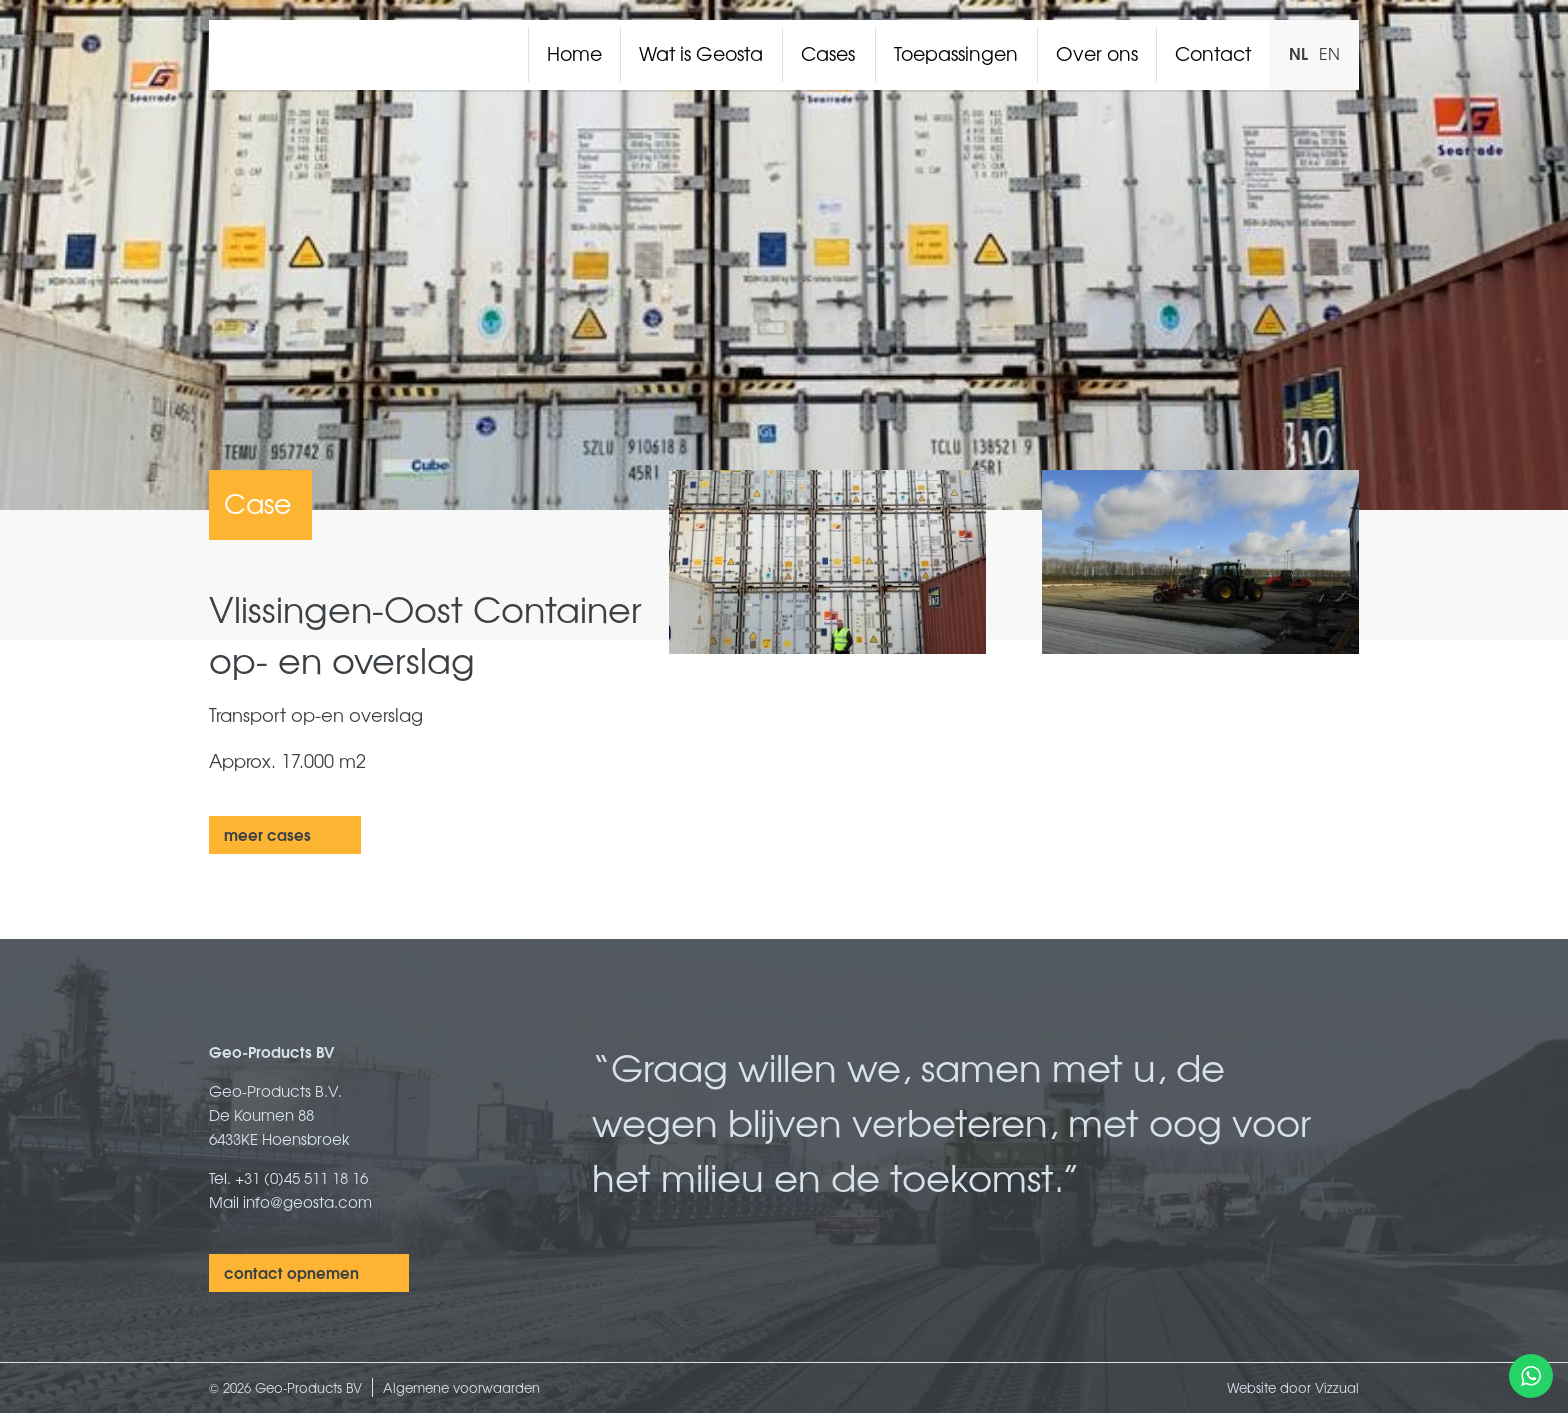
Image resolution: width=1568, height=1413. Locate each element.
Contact (1213, 53)
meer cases (267, 834)
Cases (828, 53)
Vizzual (1337, 1387)
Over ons (1097, 53)
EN (1329, 53)
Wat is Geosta (701, 53)
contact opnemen (291, 1272)
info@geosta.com (307, 1201)
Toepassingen (956, 53)
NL (1298, 52)
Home (574, 53)
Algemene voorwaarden (461, 1387)
